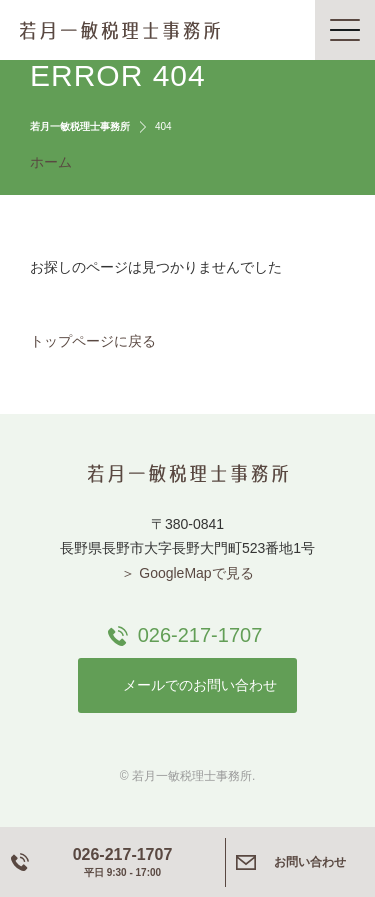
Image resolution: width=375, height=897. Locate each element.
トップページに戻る (93, 341)
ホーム (51, 162)
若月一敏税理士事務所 (120, 30)
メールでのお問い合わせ (200, 685)
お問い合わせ (310, 862)
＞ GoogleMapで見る (187, 573)
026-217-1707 (200, 635)
